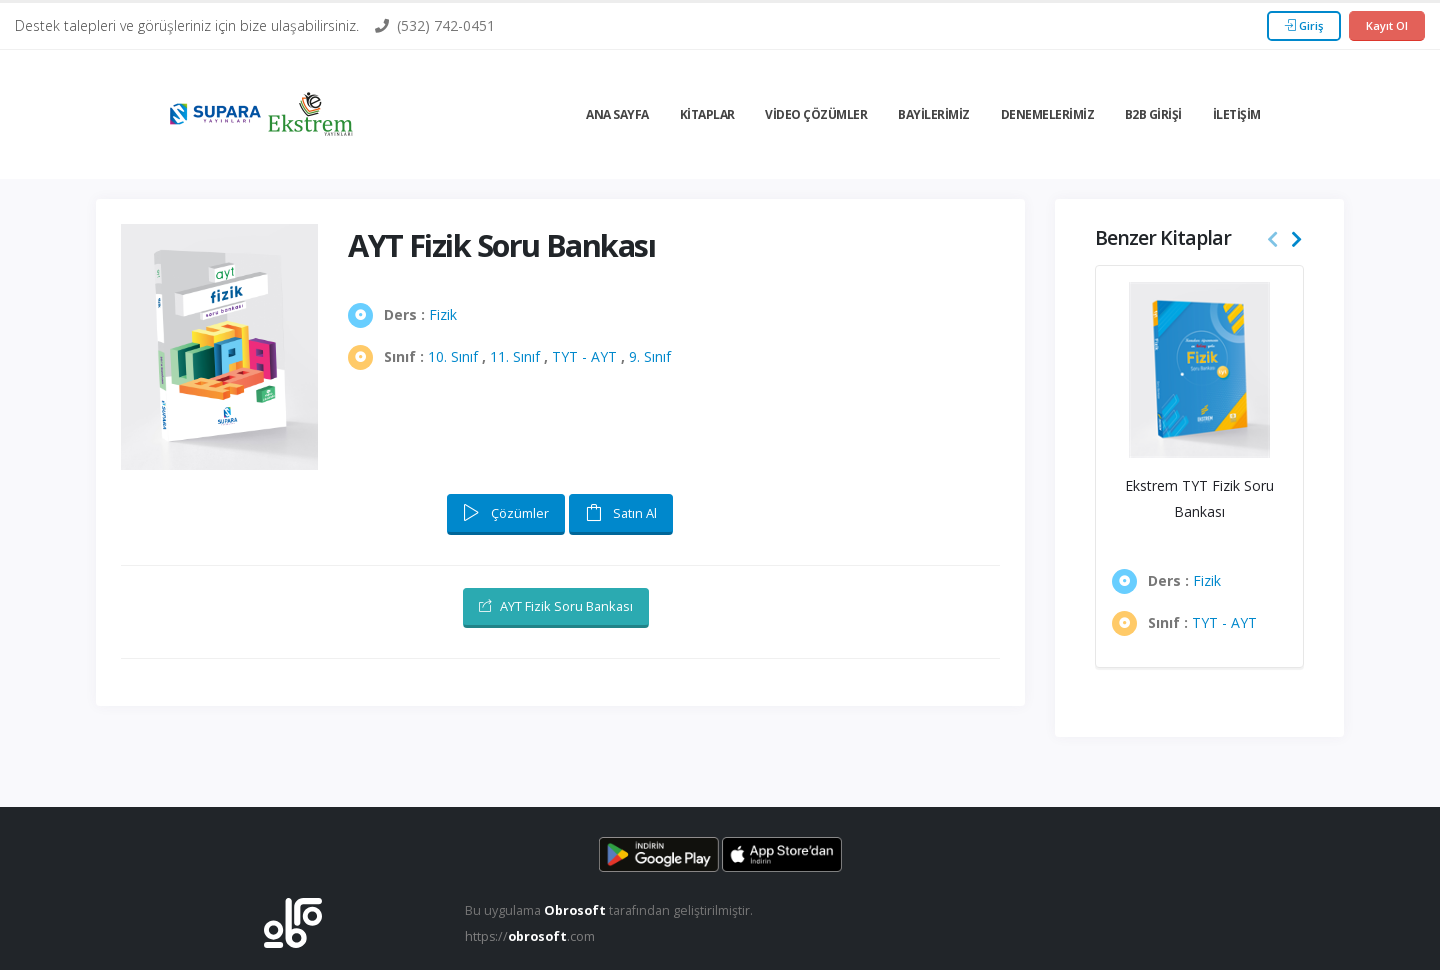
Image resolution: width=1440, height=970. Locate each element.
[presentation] (1273, 240)
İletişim (1237, 114)
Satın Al (621, 513)
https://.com (530, 936)
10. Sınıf (453, 356)
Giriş (1304, 25)
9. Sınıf (650, 356)
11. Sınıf (515, 356)
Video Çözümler (816, 114)
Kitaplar (707, 114)
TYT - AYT (584, 356)
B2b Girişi (1153, 114)
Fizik (443, 314)
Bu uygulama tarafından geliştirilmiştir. (609, 910)
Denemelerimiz (1048, 114)
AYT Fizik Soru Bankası (556, 606)
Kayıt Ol (1387, 25)
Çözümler (506, 513)
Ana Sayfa (617, 114)
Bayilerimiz (934, 114)
